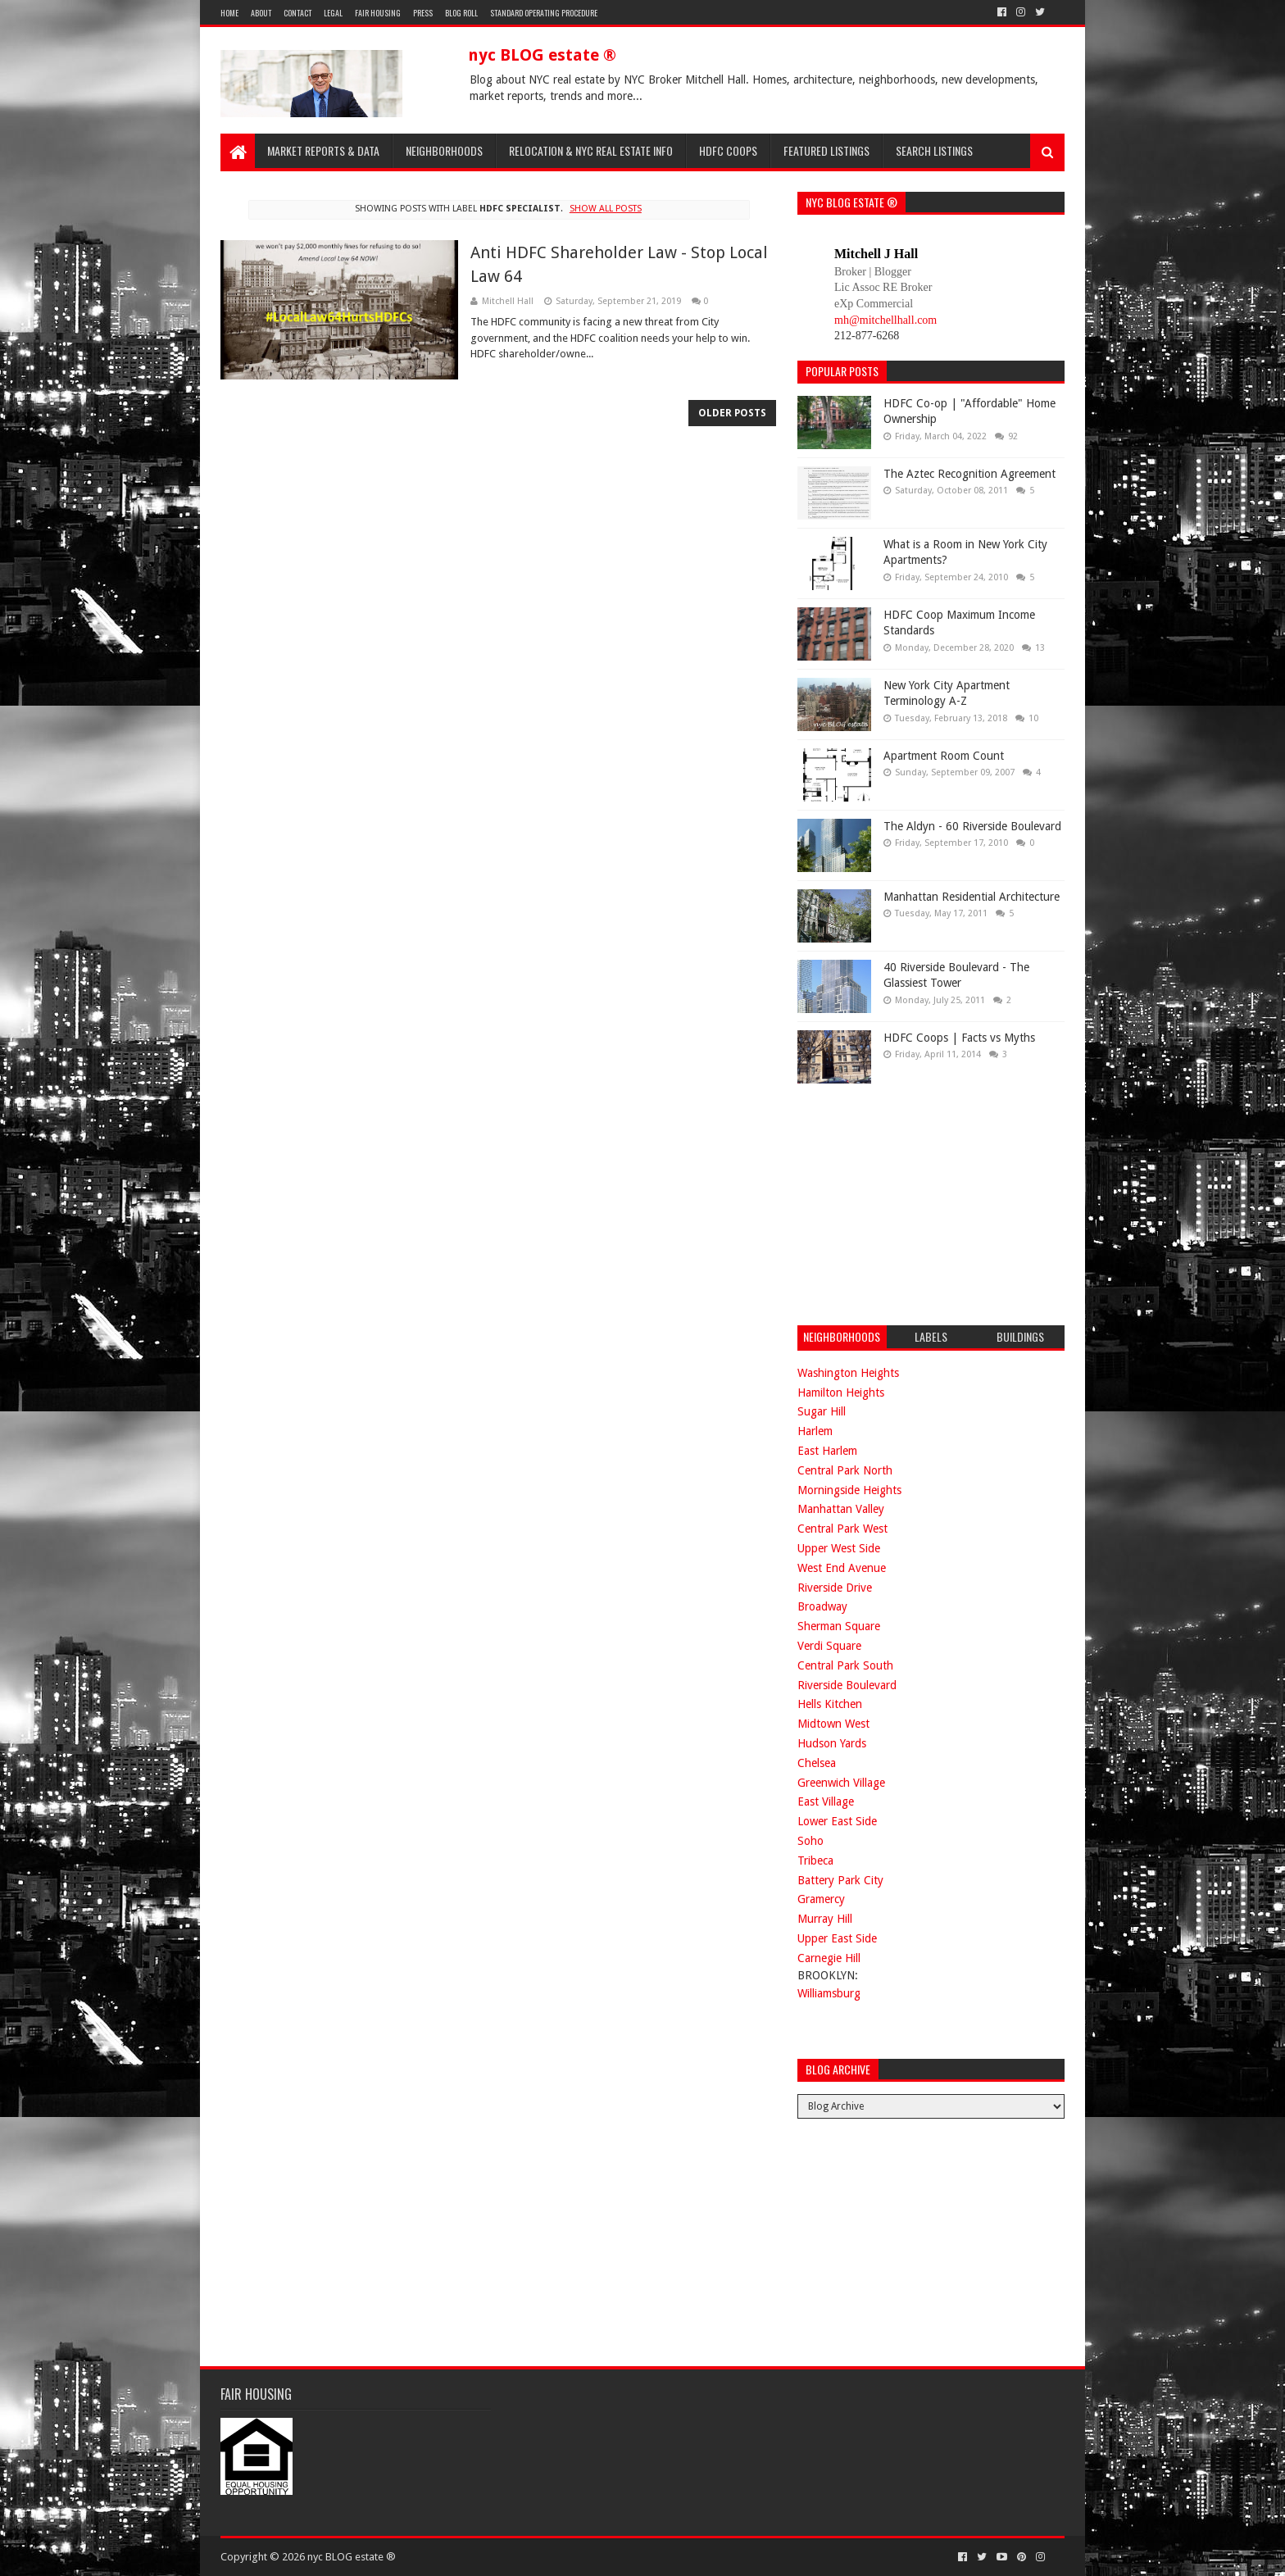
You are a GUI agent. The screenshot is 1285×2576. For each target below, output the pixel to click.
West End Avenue (841, 1567)
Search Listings (934, 150)
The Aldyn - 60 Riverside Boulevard (972, 826)
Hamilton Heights (840, 1392)
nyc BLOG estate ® (542, 55)
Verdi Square (829, 1645)
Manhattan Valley (840, 1508)
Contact (297, 13)
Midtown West (833, 1723)
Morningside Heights (849, 1490)
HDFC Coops (728, 150)
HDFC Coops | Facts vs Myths (959, 1037)
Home (229, 13)
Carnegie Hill (828, 1958)
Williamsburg (828, 1993)
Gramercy (821, 1899)
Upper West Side (838, 1548)
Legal (333, 13)
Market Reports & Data (323, 150)
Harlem (815, 1431)
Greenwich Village (841, 1782)
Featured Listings (826, 150)
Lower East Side (837, 1821)
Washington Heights (848, 1372)
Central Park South (845, 1665)
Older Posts (732, 413)
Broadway (822, 1606)
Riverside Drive (834, 1587)
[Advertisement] (920, 1202)
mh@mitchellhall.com (885, 320)
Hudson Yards (831, 1743)
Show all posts (606, 208)
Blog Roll (461, 13)
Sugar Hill (821, 1411)
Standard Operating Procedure (543, 13)
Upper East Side (837, 1938)
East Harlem (827, 1450)
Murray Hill (824, 1918)
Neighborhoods (444, 150)
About (261, 13)
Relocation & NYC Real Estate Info (591, 150)
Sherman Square (838, 1626)
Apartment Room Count (943, 755)
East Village (825, 1801)
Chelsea (816, 1763)
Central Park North (844, 1470)
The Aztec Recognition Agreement (969, 473)
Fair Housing (378, 13)
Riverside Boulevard (847, 1685)
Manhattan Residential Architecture (971, 896)
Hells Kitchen (829, 1704)
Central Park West (842, 1528)
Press (423, 13)
